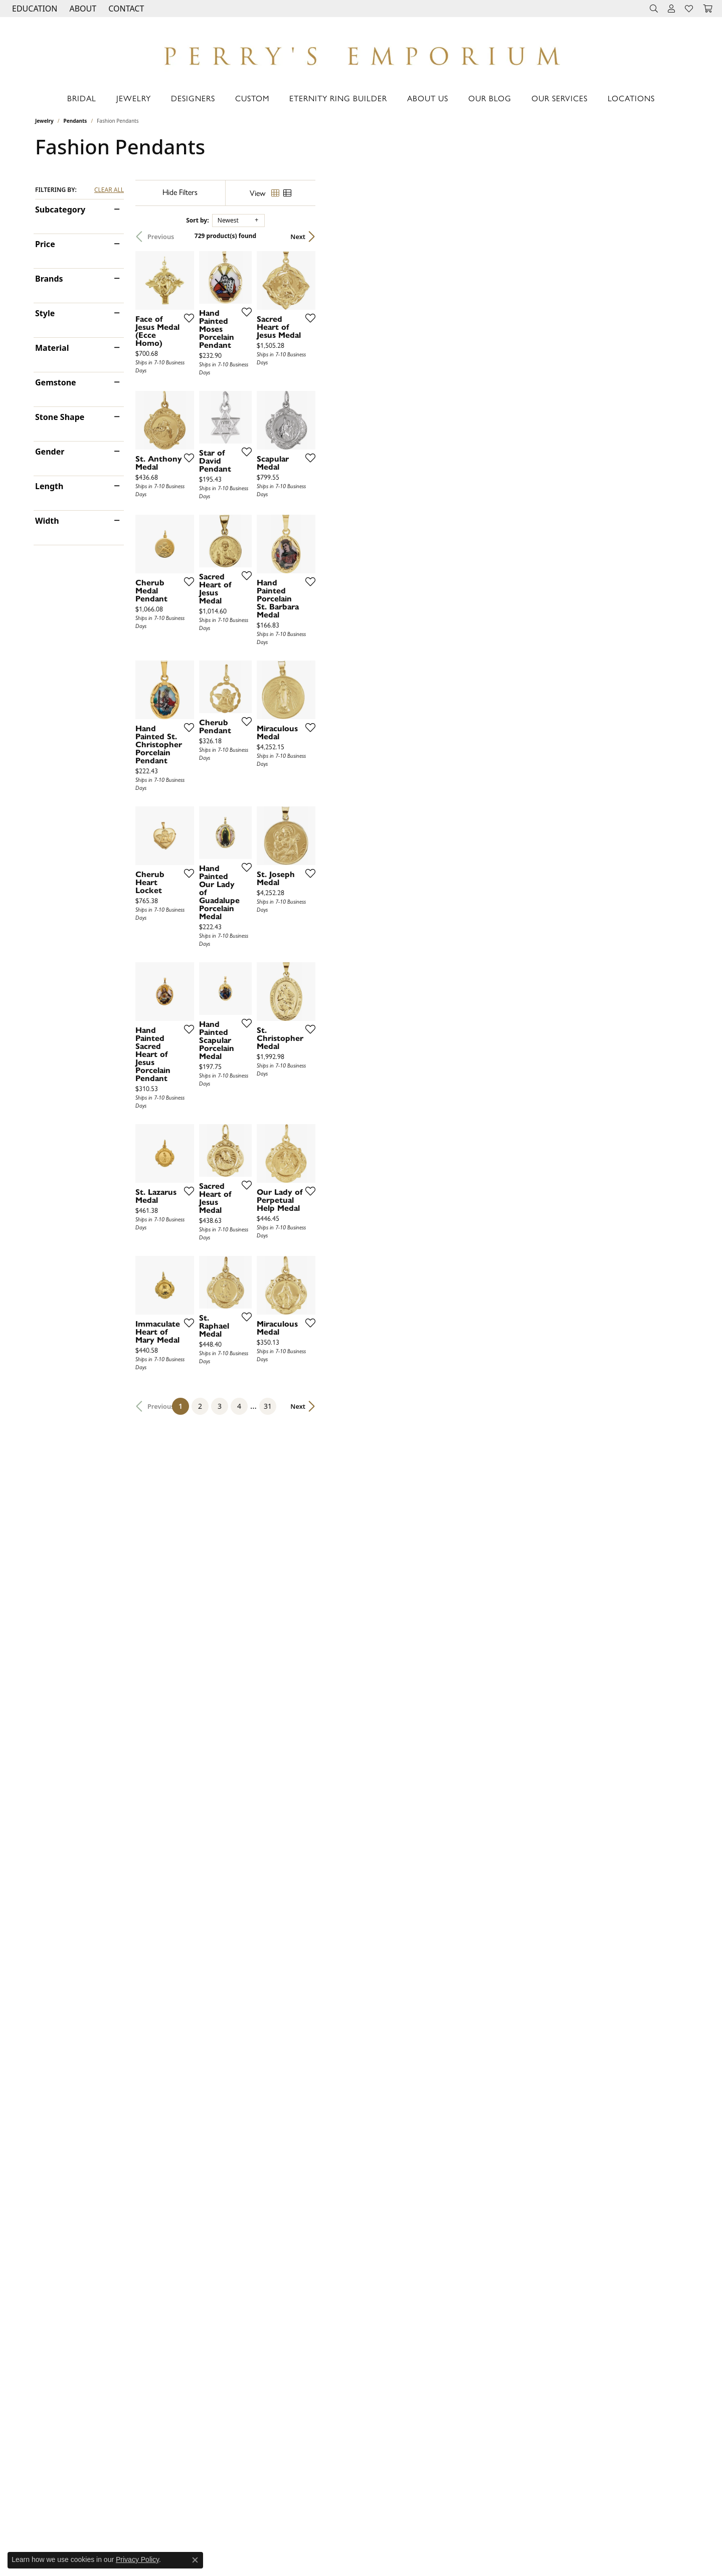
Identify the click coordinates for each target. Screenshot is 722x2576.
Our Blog (489, 98)
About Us (427, 98)
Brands (49, 279)
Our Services (559, 98)
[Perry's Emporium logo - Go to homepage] (361, 53)
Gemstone (55, 382)
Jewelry (133, 98)
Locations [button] (631, 98)
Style (45, 313)
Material (52, 348)
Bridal (81, 98)
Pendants (75, 120)
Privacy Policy (137, 2559)
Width (47, 521)
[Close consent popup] (195, 2560)
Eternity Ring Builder (338, 98)
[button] (33, 8)
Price (45, 244)
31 (453, 2115)
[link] (125, 8)
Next (669, 236)
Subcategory (60, 209)
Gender (49, 452)
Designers (193, 98)
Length (49, 486)
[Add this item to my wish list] (308, 440)
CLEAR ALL (109, 190)
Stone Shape (59, 417)
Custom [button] (252, 98)
